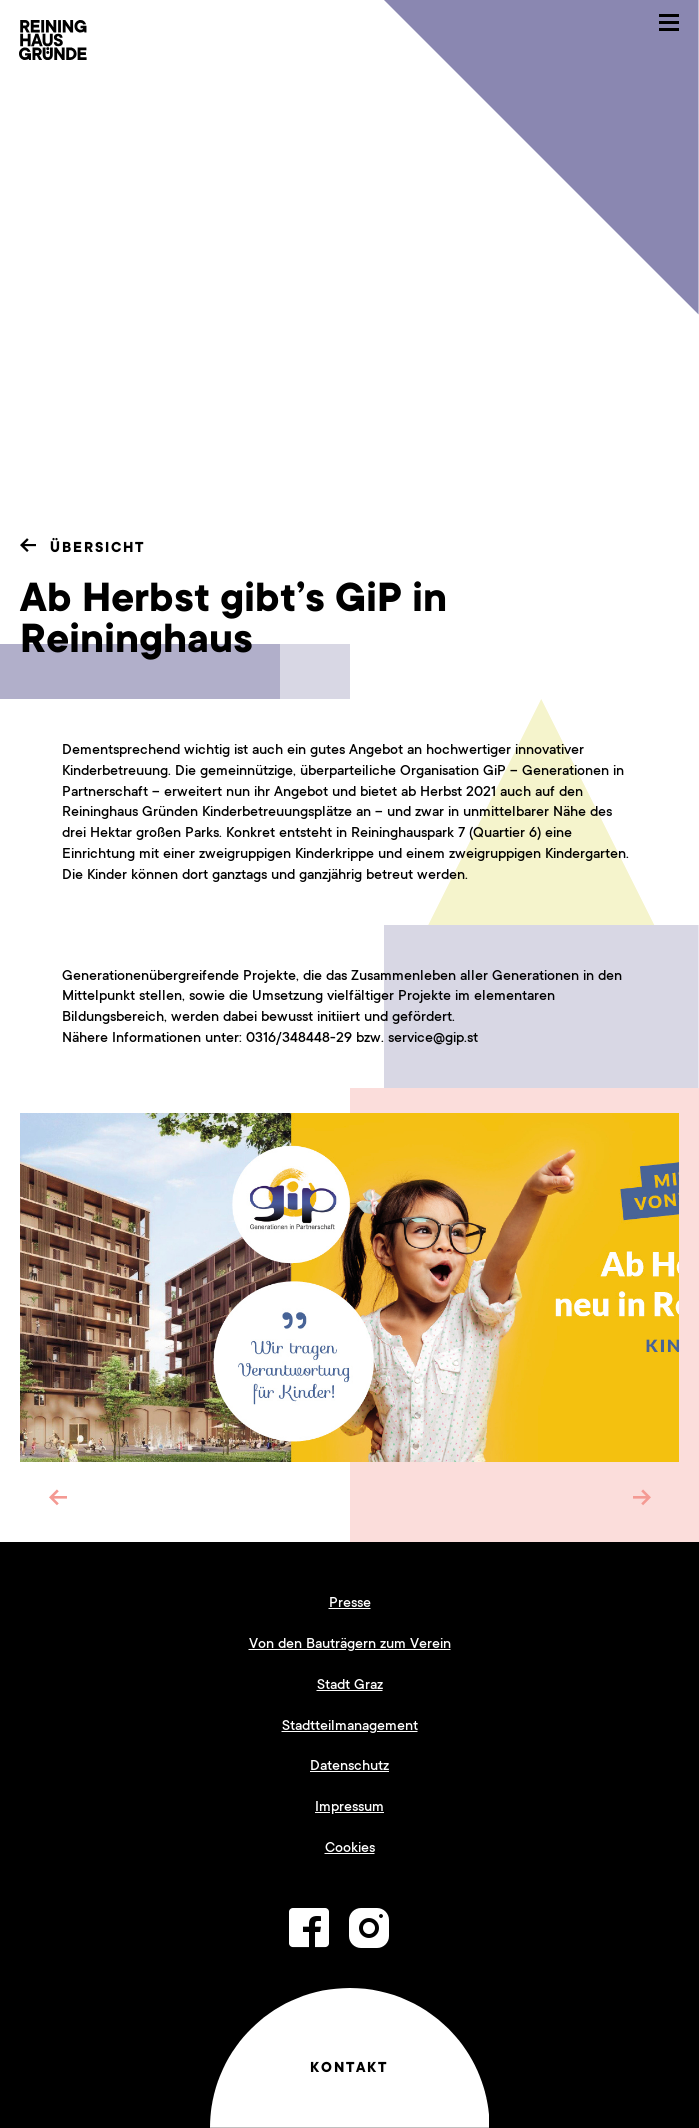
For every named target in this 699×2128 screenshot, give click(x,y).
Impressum (349, 1806)
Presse (350, 1602)
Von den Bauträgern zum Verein (350, 1643)
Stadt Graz (350, 1684)
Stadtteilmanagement (350, 1725)
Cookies (350, 1847)
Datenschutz (349, 1765)
